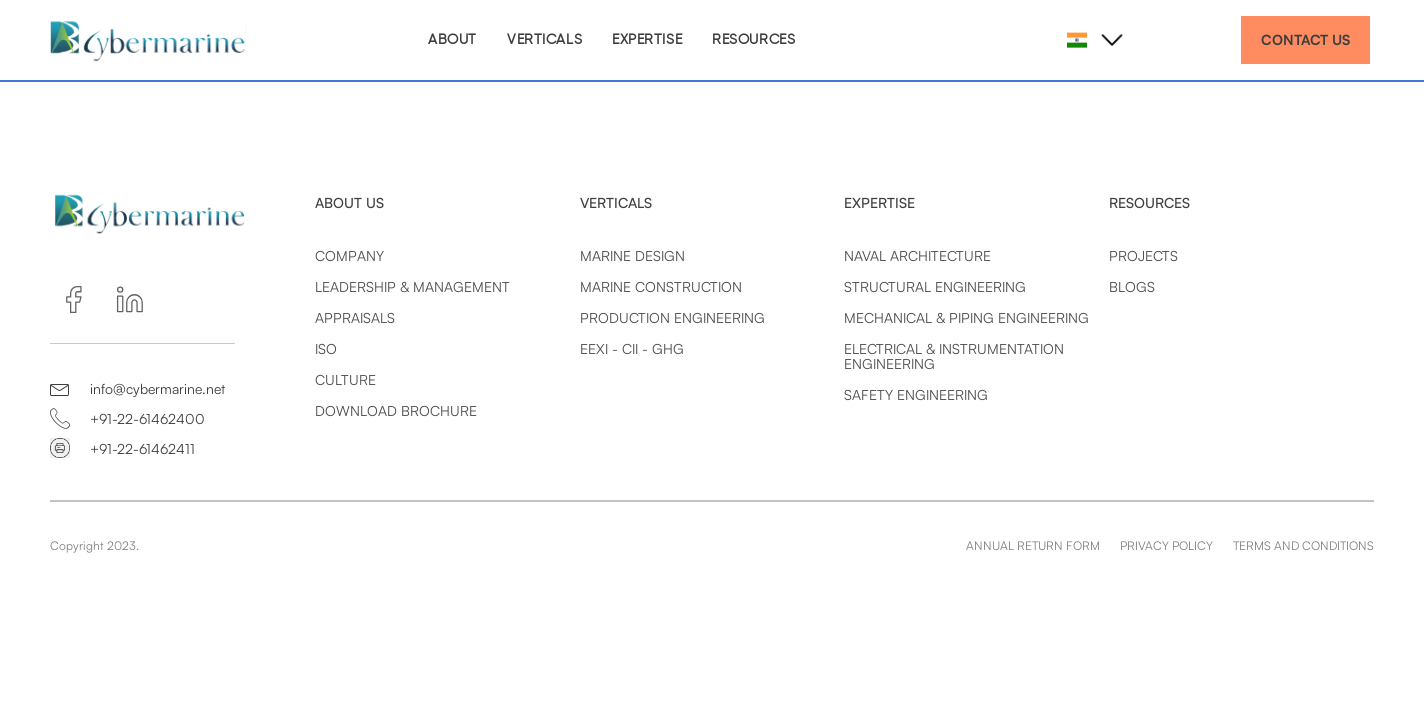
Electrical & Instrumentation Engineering (954, 356)
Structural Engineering (935, 286)
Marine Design (632, 255)
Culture (345, 379)
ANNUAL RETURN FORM (1033, 545)
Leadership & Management (412, 286)
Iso (326, 348)
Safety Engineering (916, 394)
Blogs (1132, 286)
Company (349, 255)
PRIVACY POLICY (1166, 545)
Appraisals (355, 317)
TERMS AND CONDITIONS (1303, 545)
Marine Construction (661, 286)
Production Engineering (672, 317)
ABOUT (452, 40)
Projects (1143, 255)
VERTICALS (544, 40)
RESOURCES (753, 40)
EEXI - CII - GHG (632, 348)
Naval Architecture (917, 255)
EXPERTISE (647, 40)
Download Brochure (396, 410)
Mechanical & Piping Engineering (966, 317)
